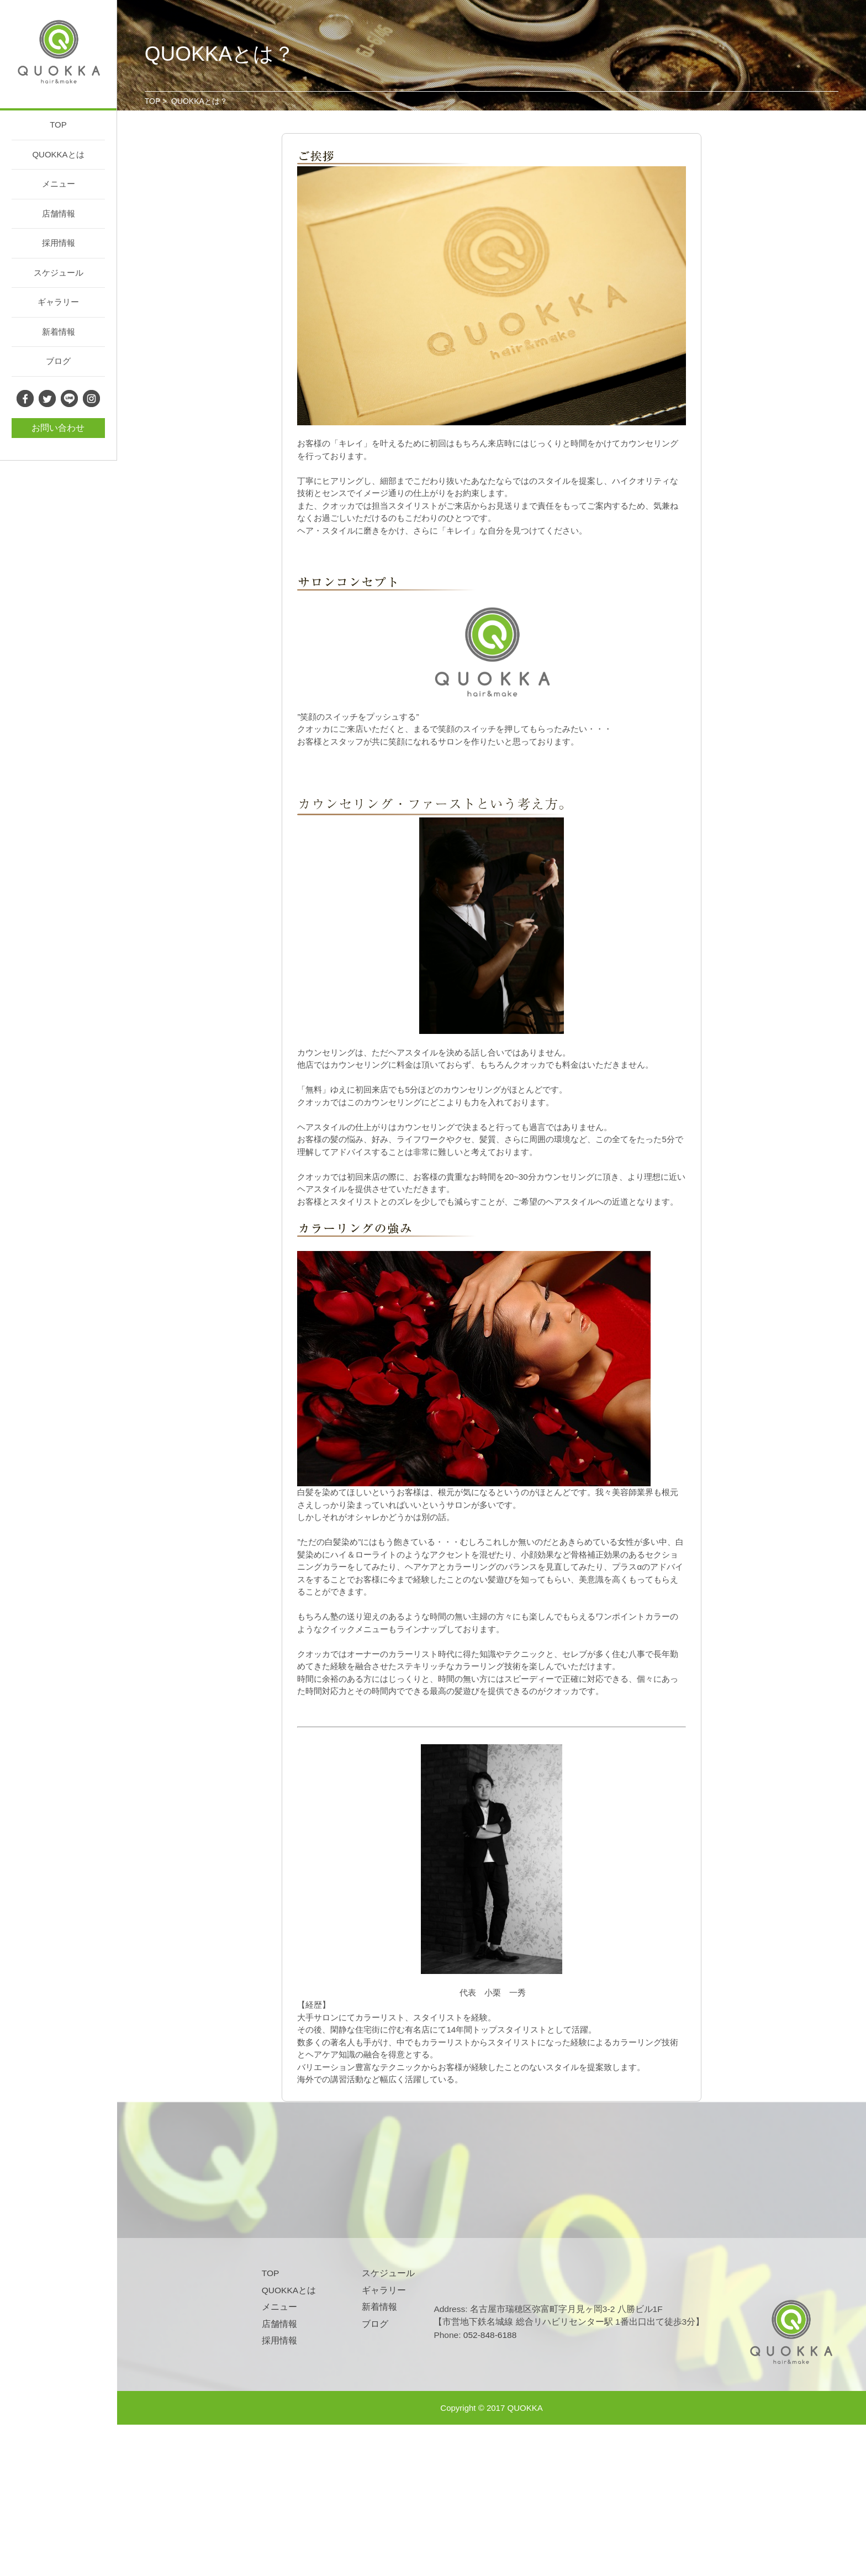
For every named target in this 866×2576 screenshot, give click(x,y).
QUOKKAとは (58, 154)
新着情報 (58, 331)
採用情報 (58, 242)
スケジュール (58, 272)
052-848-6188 (490, 2335)
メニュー (58, 183)
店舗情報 (58, 213)
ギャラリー (58, 302)
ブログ (58, 361)
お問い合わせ (58, 427)
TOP (58, 124)
